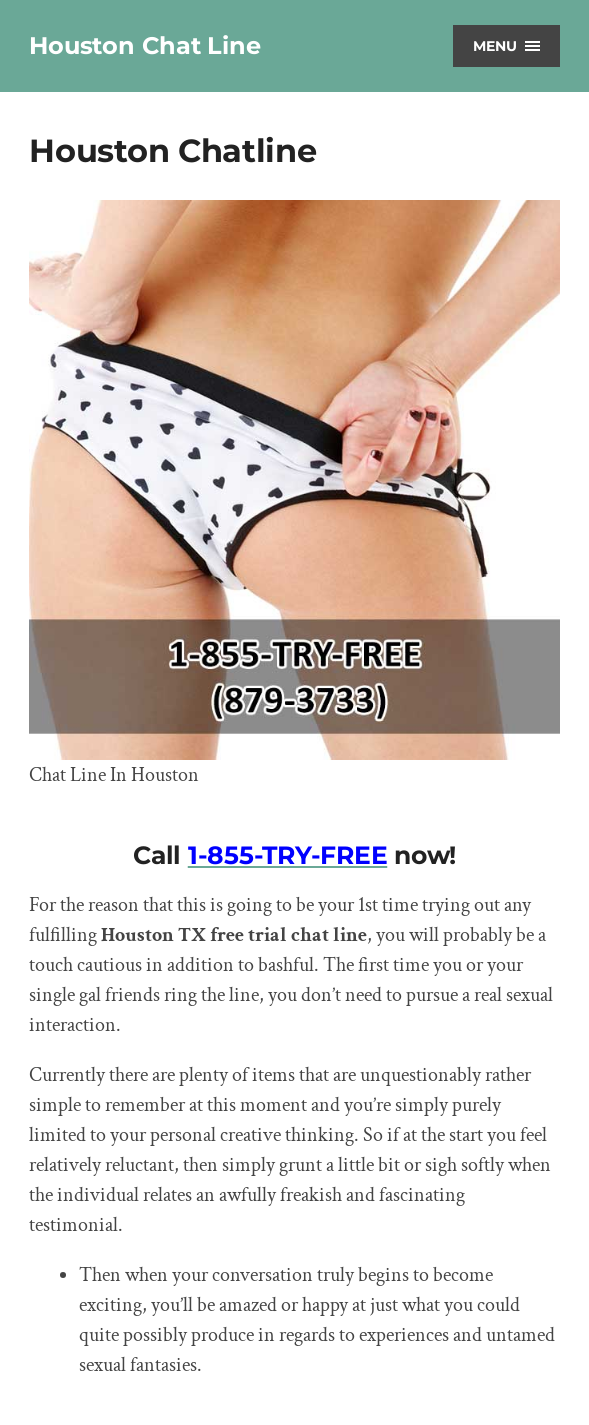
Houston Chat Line (144, 45)
